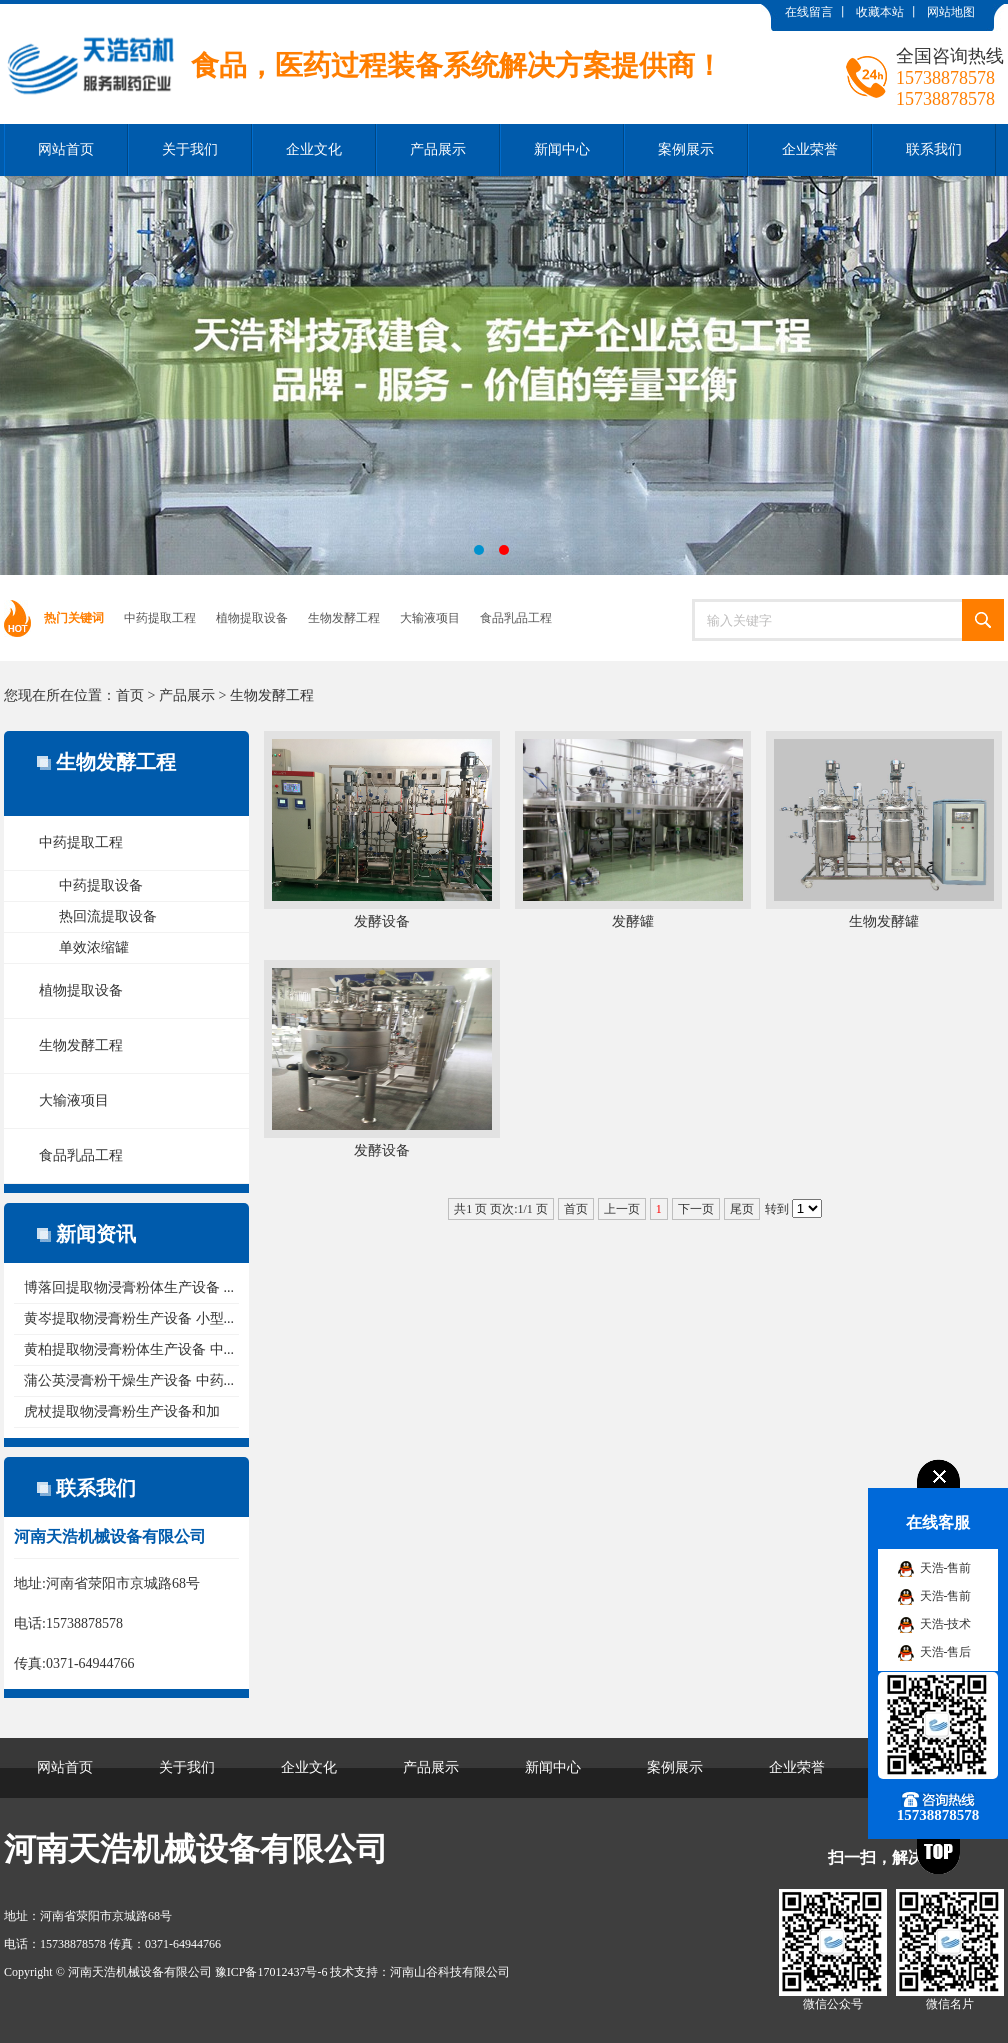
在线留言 (809, 12)
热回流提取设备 (108, 916)
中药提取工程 (160, 618)
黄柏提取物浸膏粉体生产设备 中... (129, 1349)
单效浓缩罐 (94, 947)
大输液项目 (430, 618)
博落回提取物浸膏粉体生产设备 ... (129, 1287)
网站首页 (66, 149)
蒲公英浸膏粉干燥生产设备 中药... (129, 1380)
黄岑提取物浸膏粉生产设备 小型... (129, 1318)
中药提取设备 (101, 885)
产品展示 (438, 149)
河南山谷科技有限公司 (450, 1972)
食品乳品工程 (516, 618)
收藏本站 (880, 12)
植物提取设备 (252, 618)
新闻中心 (562, 149)
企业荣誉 (810, 149)
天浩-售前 (946, 1568)
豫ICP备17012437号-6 (271, 1972)
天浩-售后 (946, 1652)
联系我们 (934, 149)
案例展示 (686, 149)
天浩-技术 (946, 1624)
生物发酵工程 (344, 618)
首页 (130, 695)
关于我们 (190, 149)
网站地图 (951, 12)
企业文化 (314, 149)
